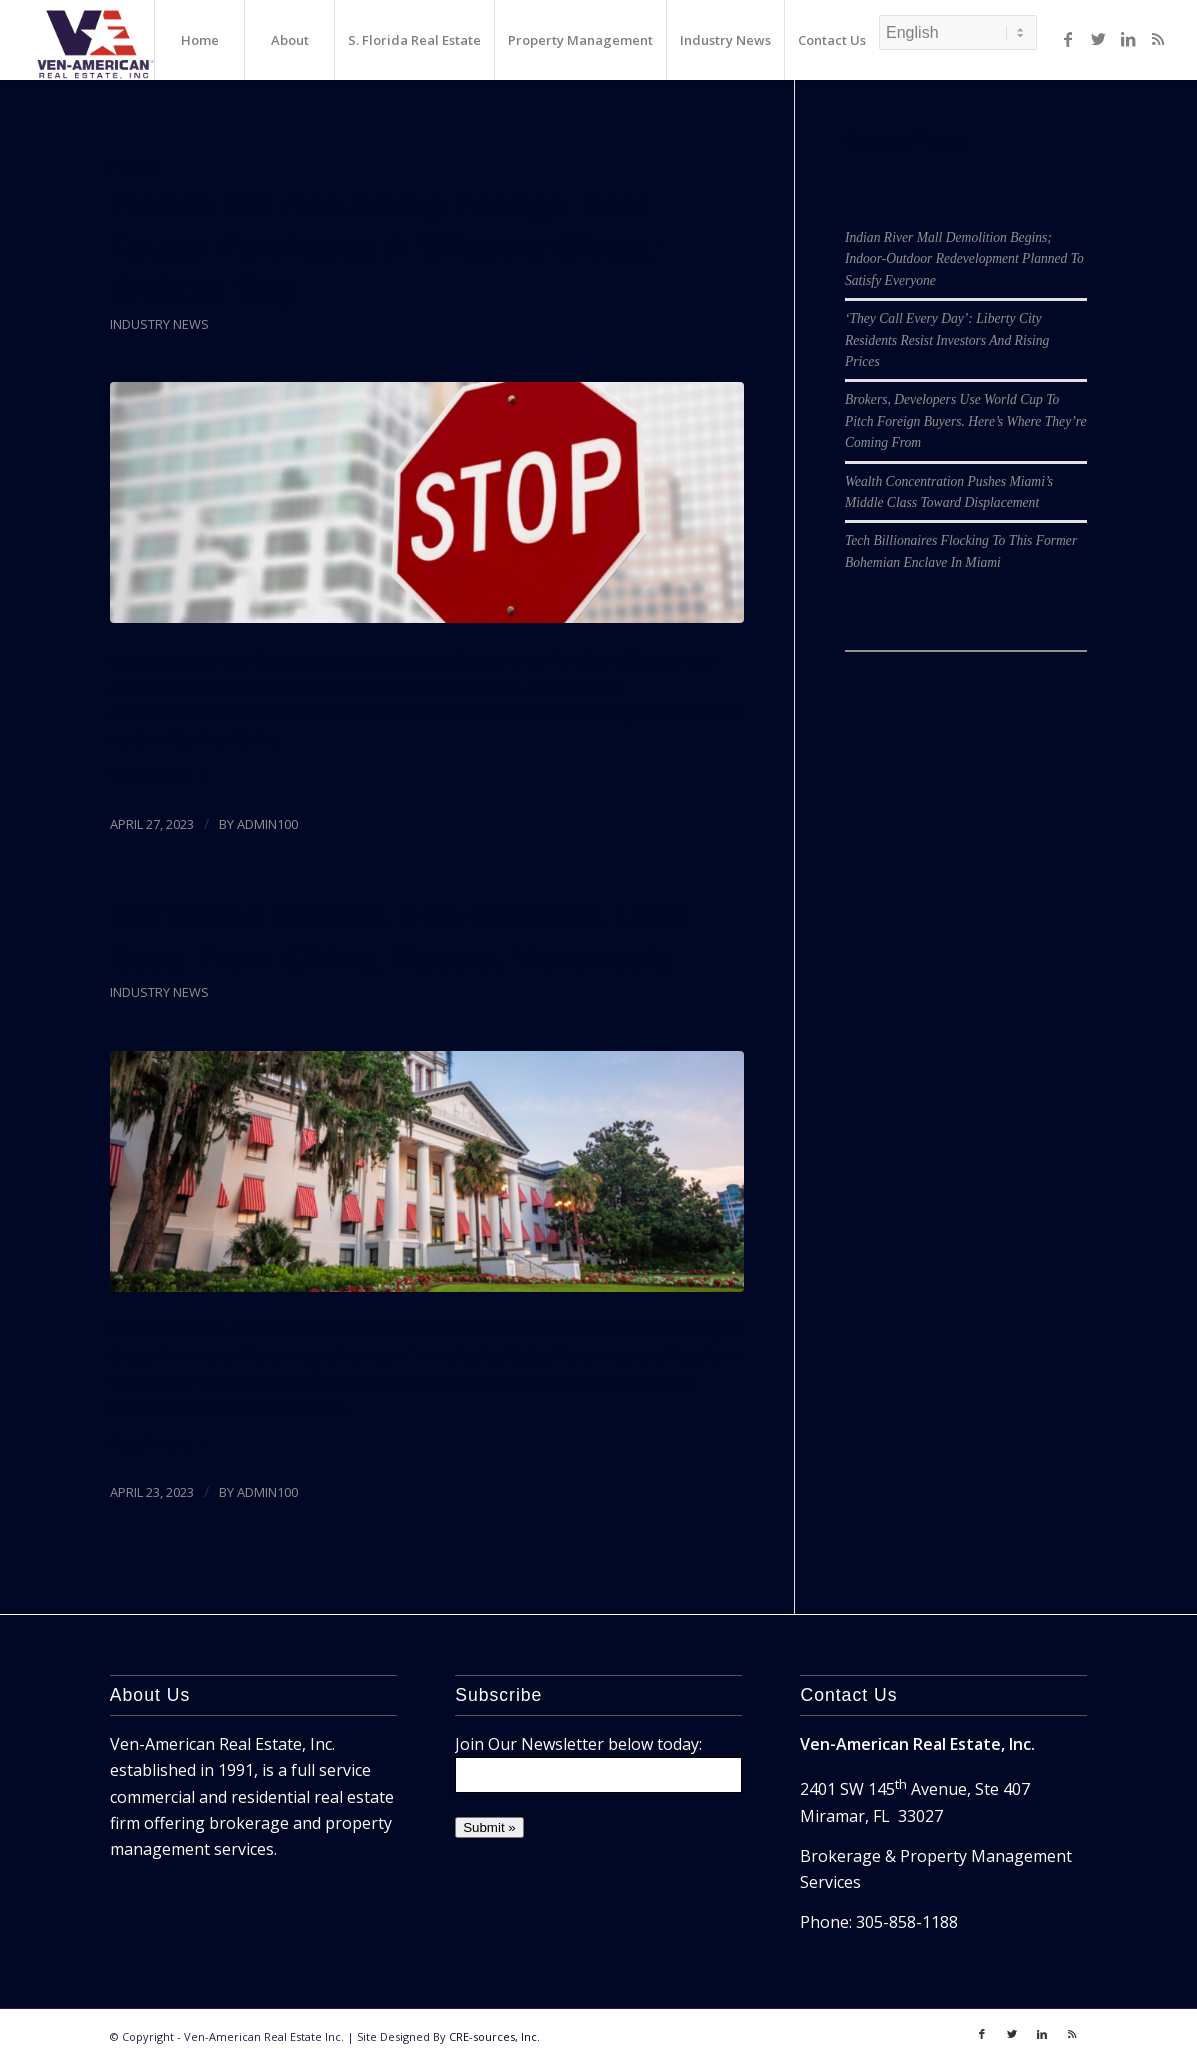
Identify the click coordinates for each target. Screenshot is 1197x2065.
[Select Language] (958, 32)
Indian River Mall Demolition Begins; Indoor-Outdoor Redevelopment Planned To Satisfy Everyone (964, 259)
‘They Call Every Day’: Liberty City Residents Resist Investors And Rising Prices (947, 340)
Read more (161, 774)
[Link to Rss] (1158, 39)
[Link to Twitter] (1098, 39)
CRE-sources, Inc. (494, 2036)
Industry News (159, 324)
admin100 (267, 824)
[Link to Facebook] (1068, 39)
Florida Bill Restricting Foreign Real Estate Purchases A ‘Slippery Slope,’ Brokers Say (385, 247)
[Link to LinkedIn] (1128, 39)
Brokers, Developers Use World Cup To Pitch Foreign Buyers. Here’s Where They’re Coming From (966, 421)
